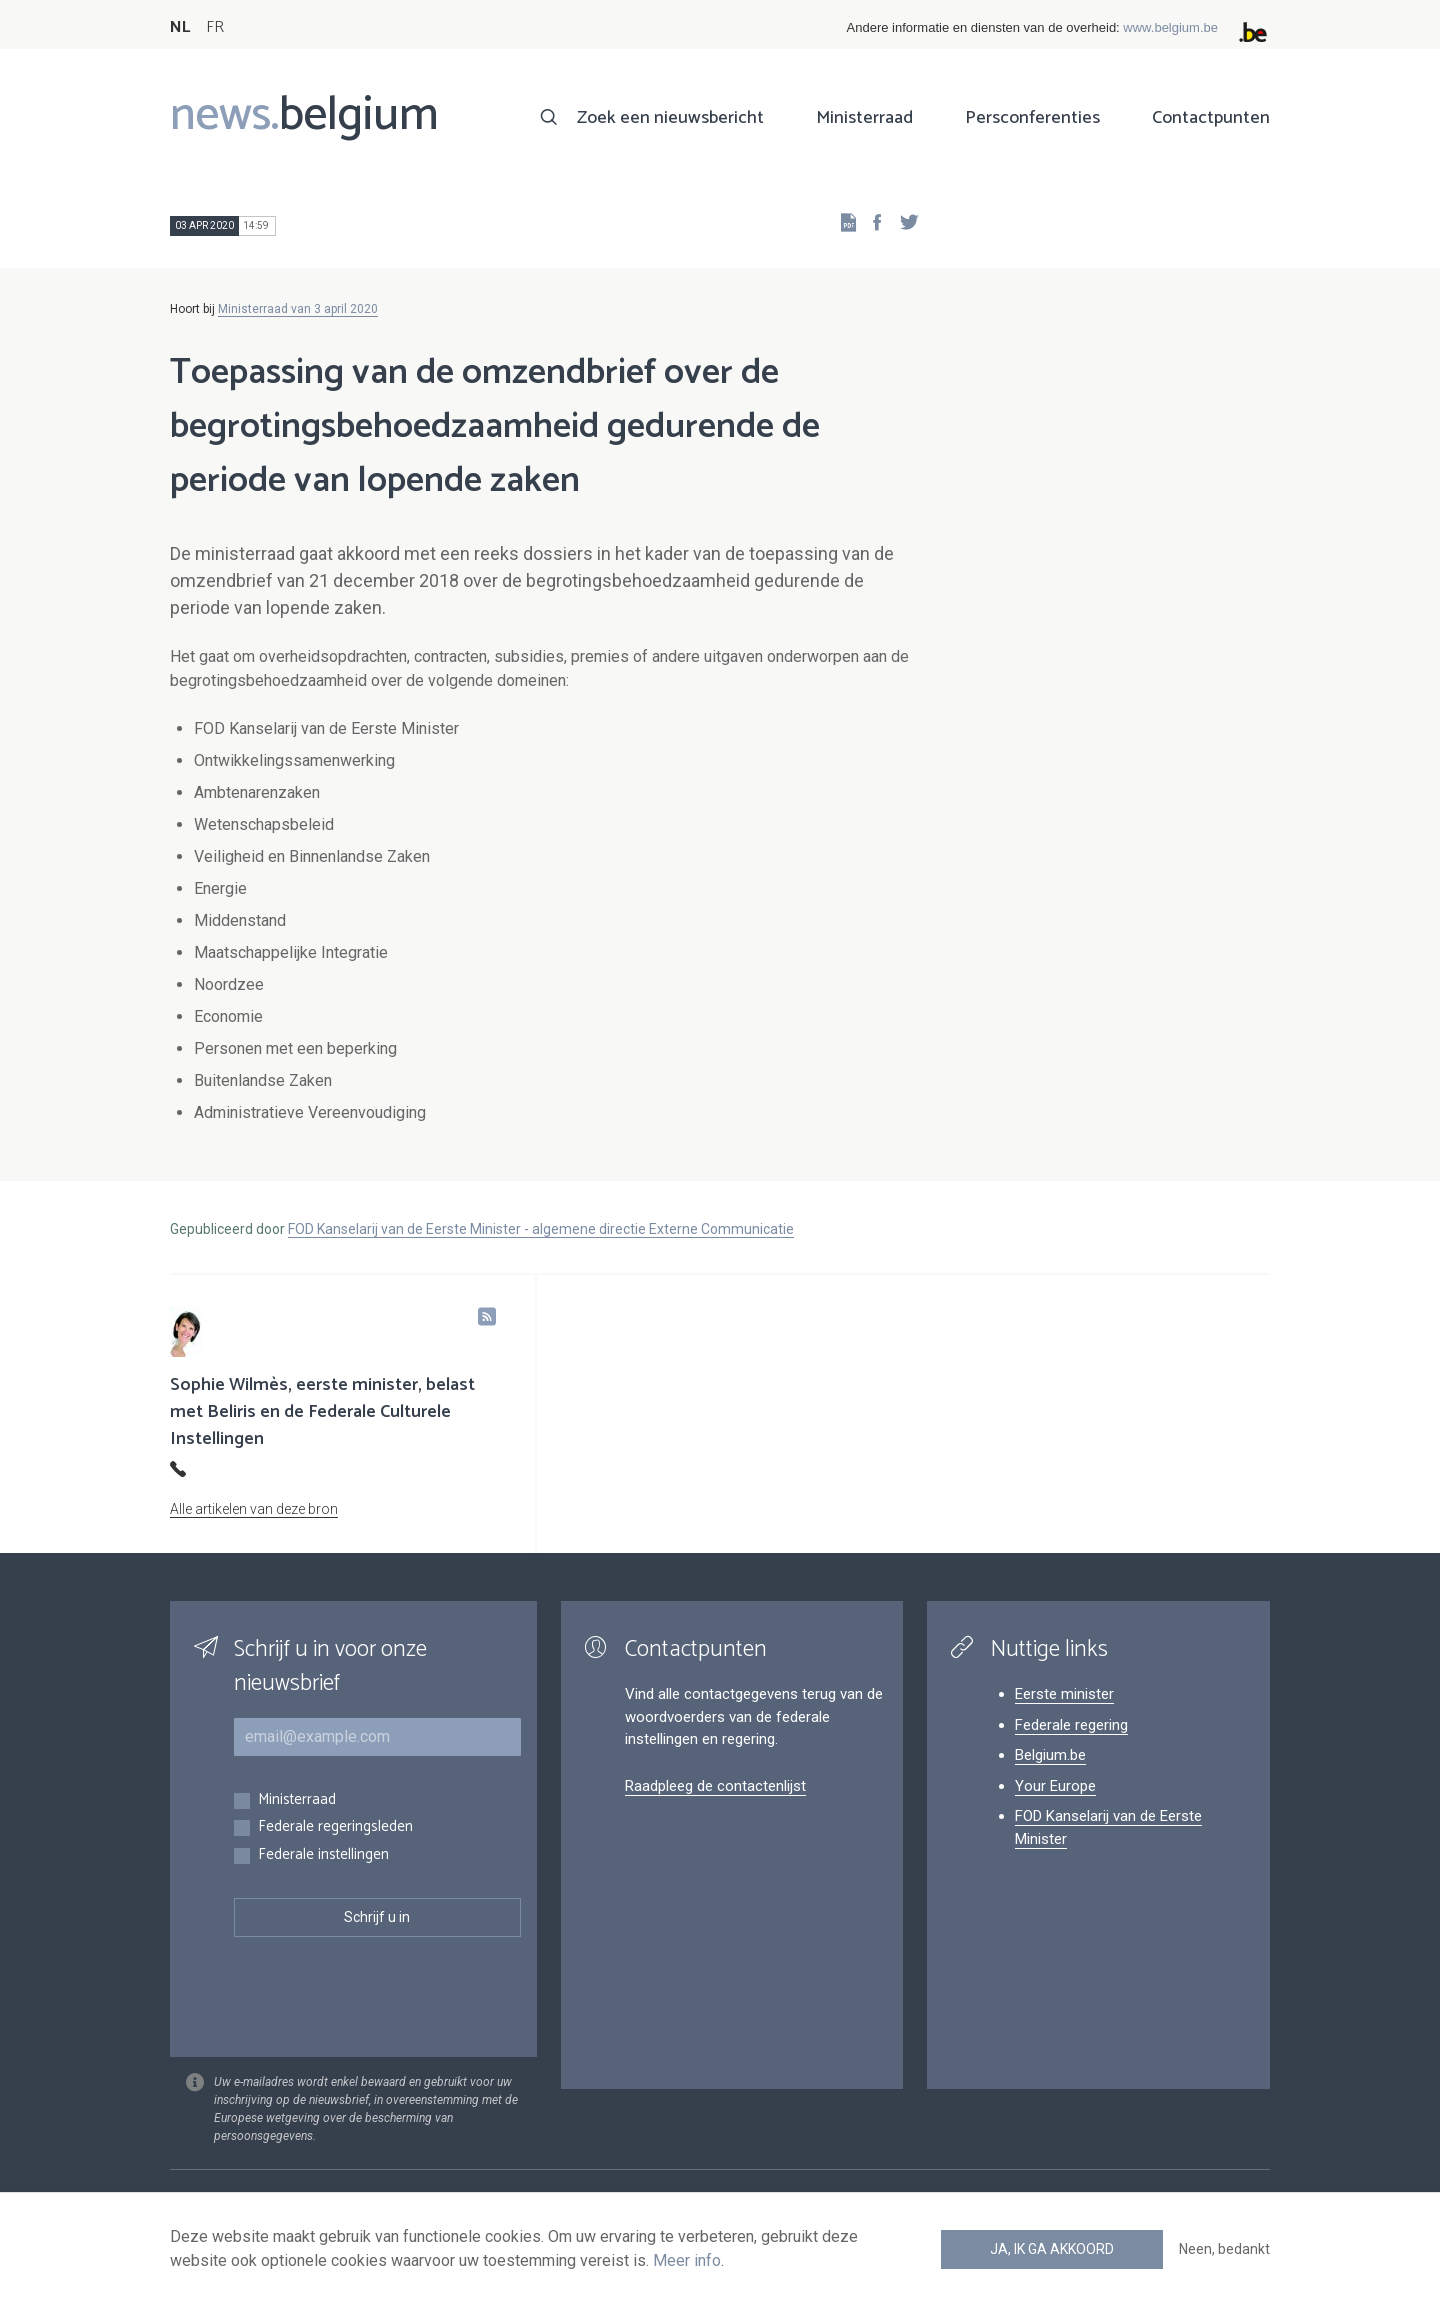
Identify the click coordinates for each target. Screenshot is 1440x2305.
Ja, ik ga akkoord (1052, 2249)
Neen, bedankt (1224, 2249)
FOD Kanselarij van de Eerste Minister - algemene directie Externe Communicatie (541, 1229)
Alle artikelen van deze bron (254, 1509)
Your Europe (1055, 1786)
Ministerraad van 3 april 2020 (298, 309)
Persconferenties (1032, 118)
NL (180, 27)
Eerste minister (1064, 1694)
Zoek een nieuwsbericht (670, 118)
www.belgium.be (1170, 27)
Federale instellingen (323, 1855)
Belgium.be (1050, 1755)
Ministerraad (864, 118)
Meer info (687, 2260)
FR (215, 27)
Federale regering (1071, 1725)
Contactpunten (1211, 118)
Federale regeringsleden (335, 1827)
